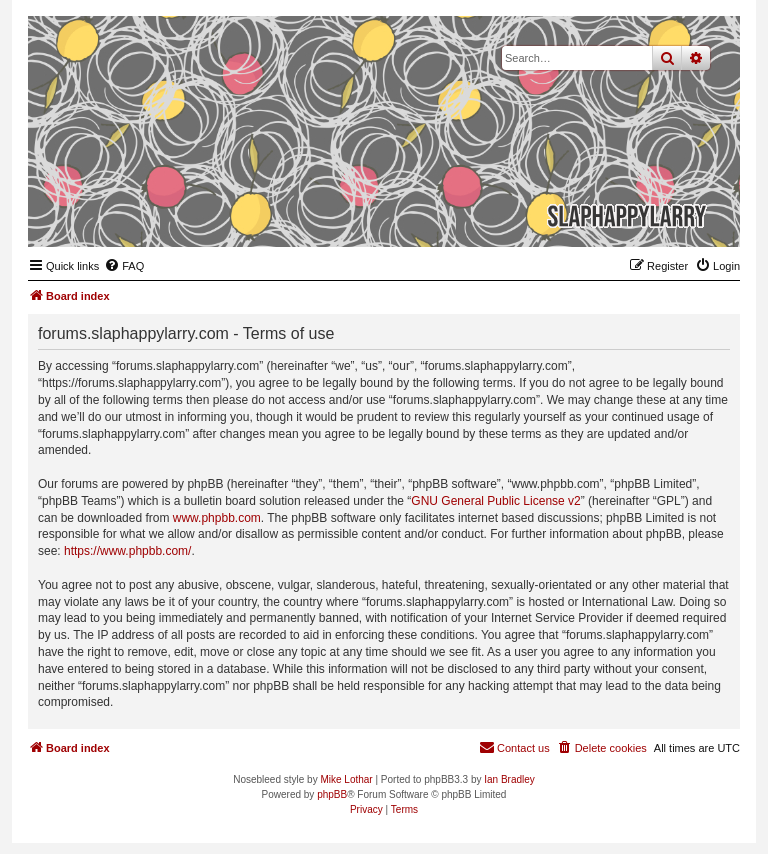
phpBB (332, 794)
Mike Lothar (346, 779)
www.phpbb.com (217, 518)
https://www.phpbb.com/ (127, 551)
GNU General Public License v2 (495, 501)
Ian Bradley (509, 779)
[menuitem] (124, 266)
